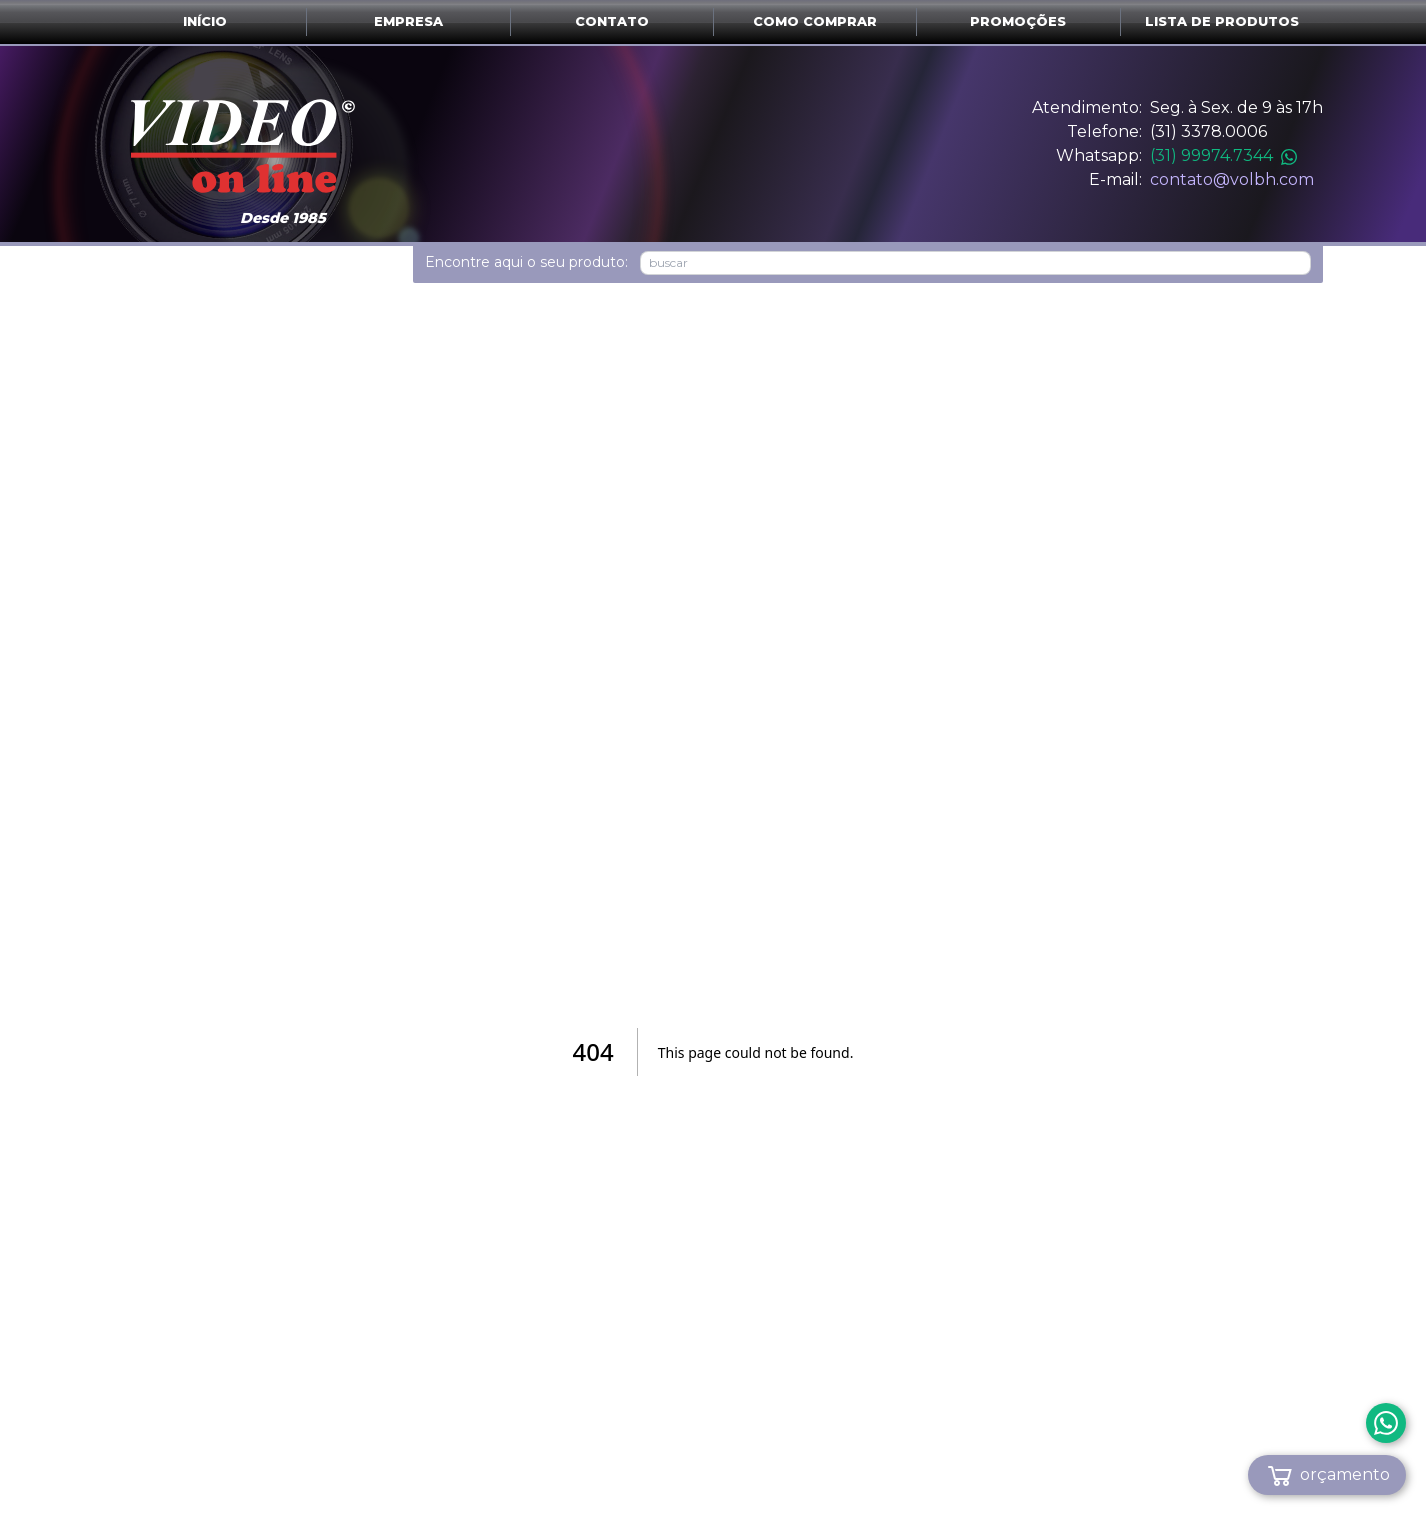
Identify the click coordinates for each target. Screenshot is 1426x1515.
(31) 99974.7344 (1223, 155)
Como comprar (815, 21)
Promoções (1018, 21)
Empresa (408, 21)
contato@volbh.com (1232, 179)
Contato (612, 21)
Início (205, 21)
